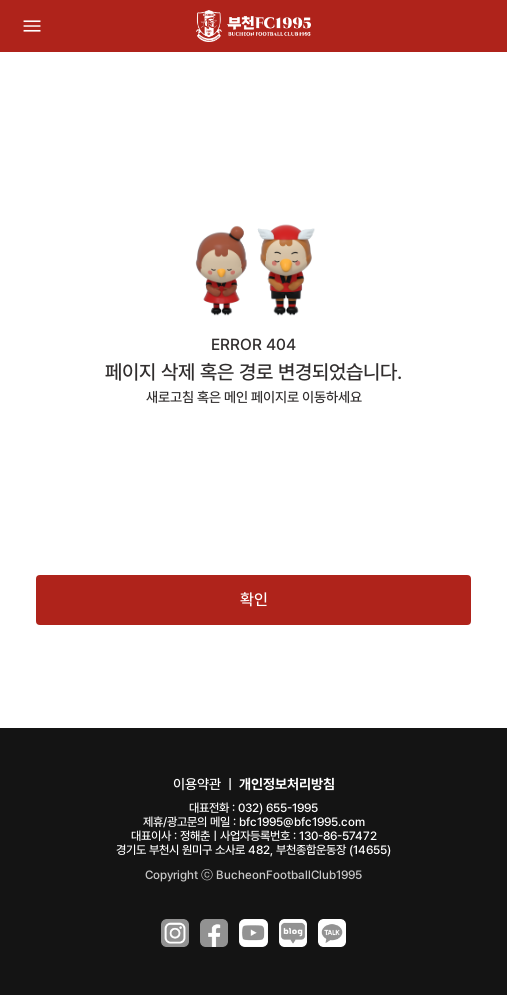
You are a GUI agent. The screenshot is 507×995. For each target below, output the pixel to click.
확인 (254, 599)
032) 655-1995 (278, 808)
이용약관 (197, 784)
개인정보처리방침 (287, 784)
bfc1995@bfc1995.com (302, 822)
